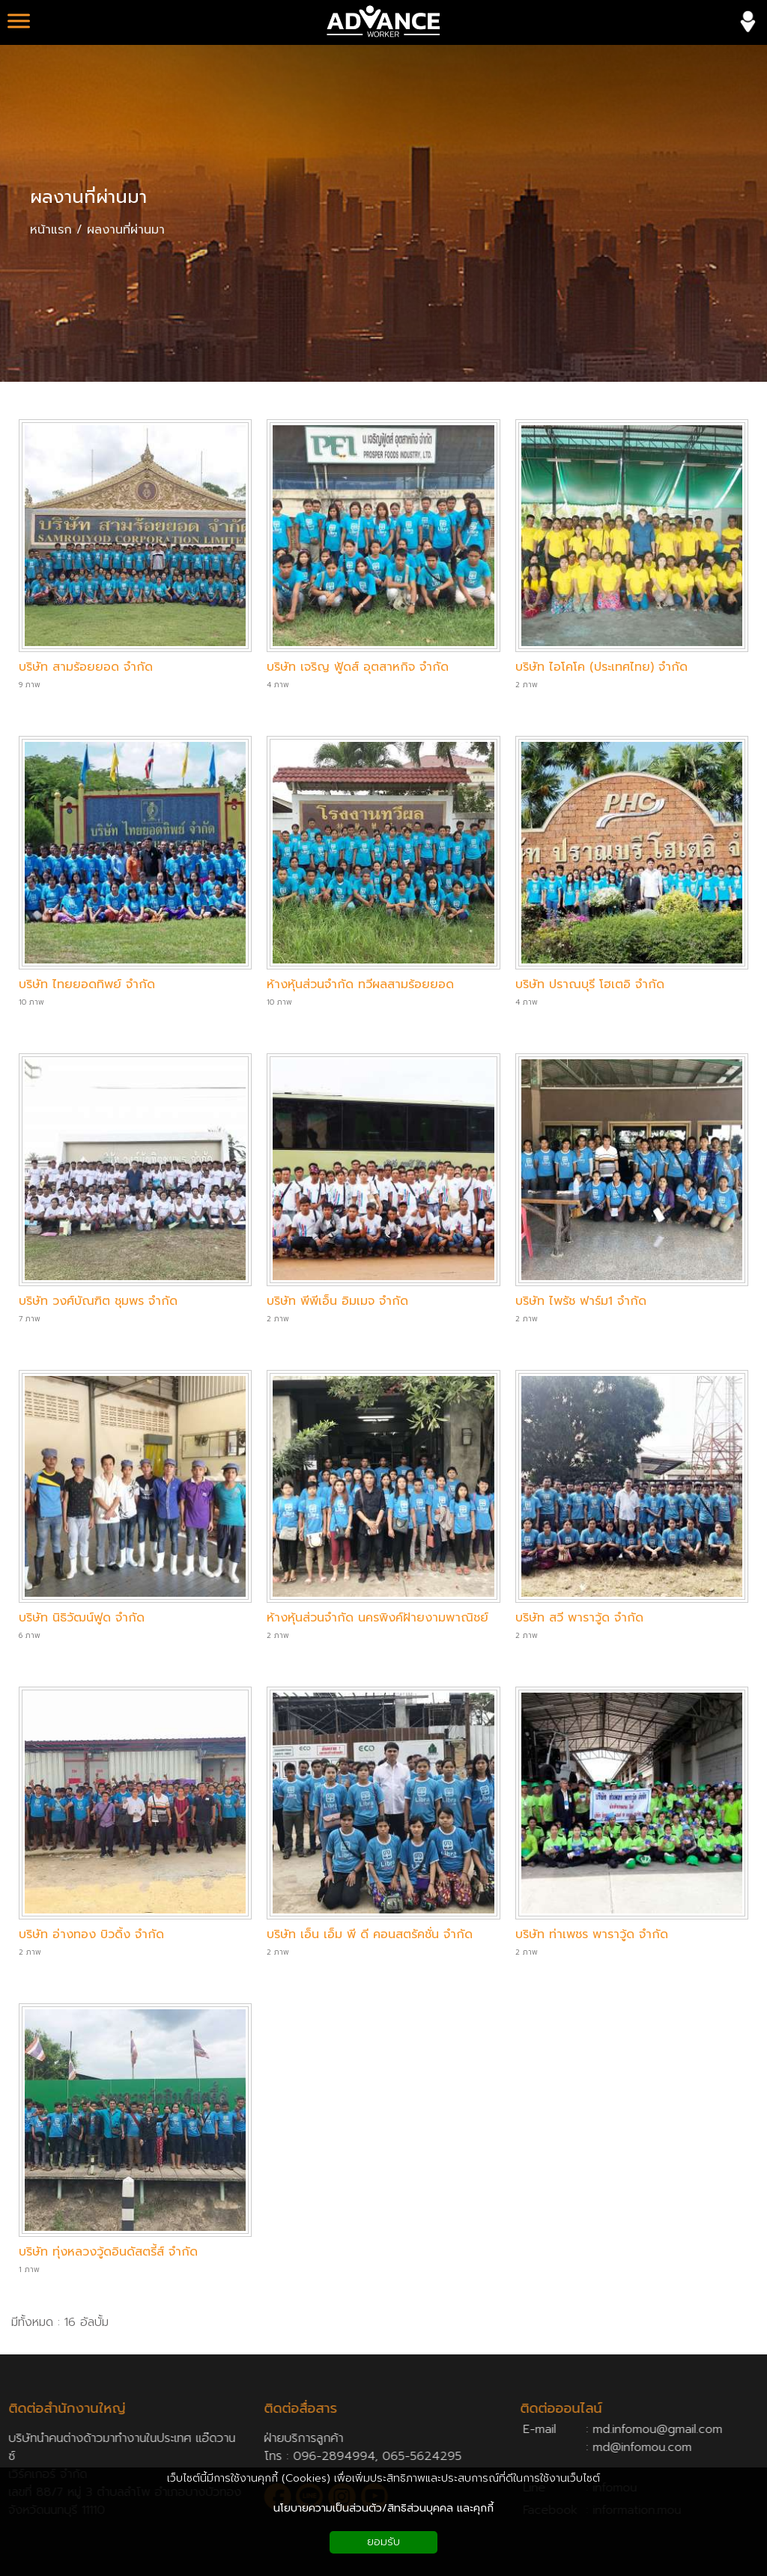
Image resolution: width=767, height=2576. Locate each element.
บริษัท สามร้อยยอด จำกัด (86, 667)
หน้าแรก (51, 230)
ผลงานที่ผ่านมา (88, 197)
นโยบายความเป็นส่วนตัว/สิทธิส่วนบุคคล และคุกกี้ (383, 2508)
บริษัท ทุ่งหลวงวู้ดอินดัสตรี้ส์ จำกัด (108, 2252)
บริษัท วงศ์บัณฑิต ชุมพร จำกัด (98, 1301)
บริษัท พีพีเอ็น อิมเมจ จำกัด (337, 1301)
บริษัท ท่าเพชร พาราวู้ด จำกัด (591, 1934)
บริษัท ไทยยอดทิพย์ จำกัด (87, 984)
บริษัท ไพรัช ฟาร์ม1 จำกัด (580, 1301)
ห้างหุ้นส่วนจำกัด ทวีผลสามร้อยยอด (360, 984)
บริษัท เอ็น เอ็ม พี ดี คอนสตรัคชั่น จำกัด (370, 1934)
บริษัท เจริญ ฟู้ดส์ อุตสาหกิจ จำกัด (358, 667)
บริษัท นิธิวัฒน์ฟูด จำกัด (82, 1618)
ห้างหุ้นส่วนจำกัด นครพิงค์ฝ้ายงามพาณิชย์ (377, 1618)
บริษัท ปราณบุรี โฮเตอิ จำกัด (589, 984)
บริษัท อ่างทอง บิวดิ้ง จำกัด (91, 1934)
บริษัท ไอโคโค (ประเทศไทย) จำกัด (601, 667)
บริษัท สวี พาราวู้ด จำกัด (579, 1618)
